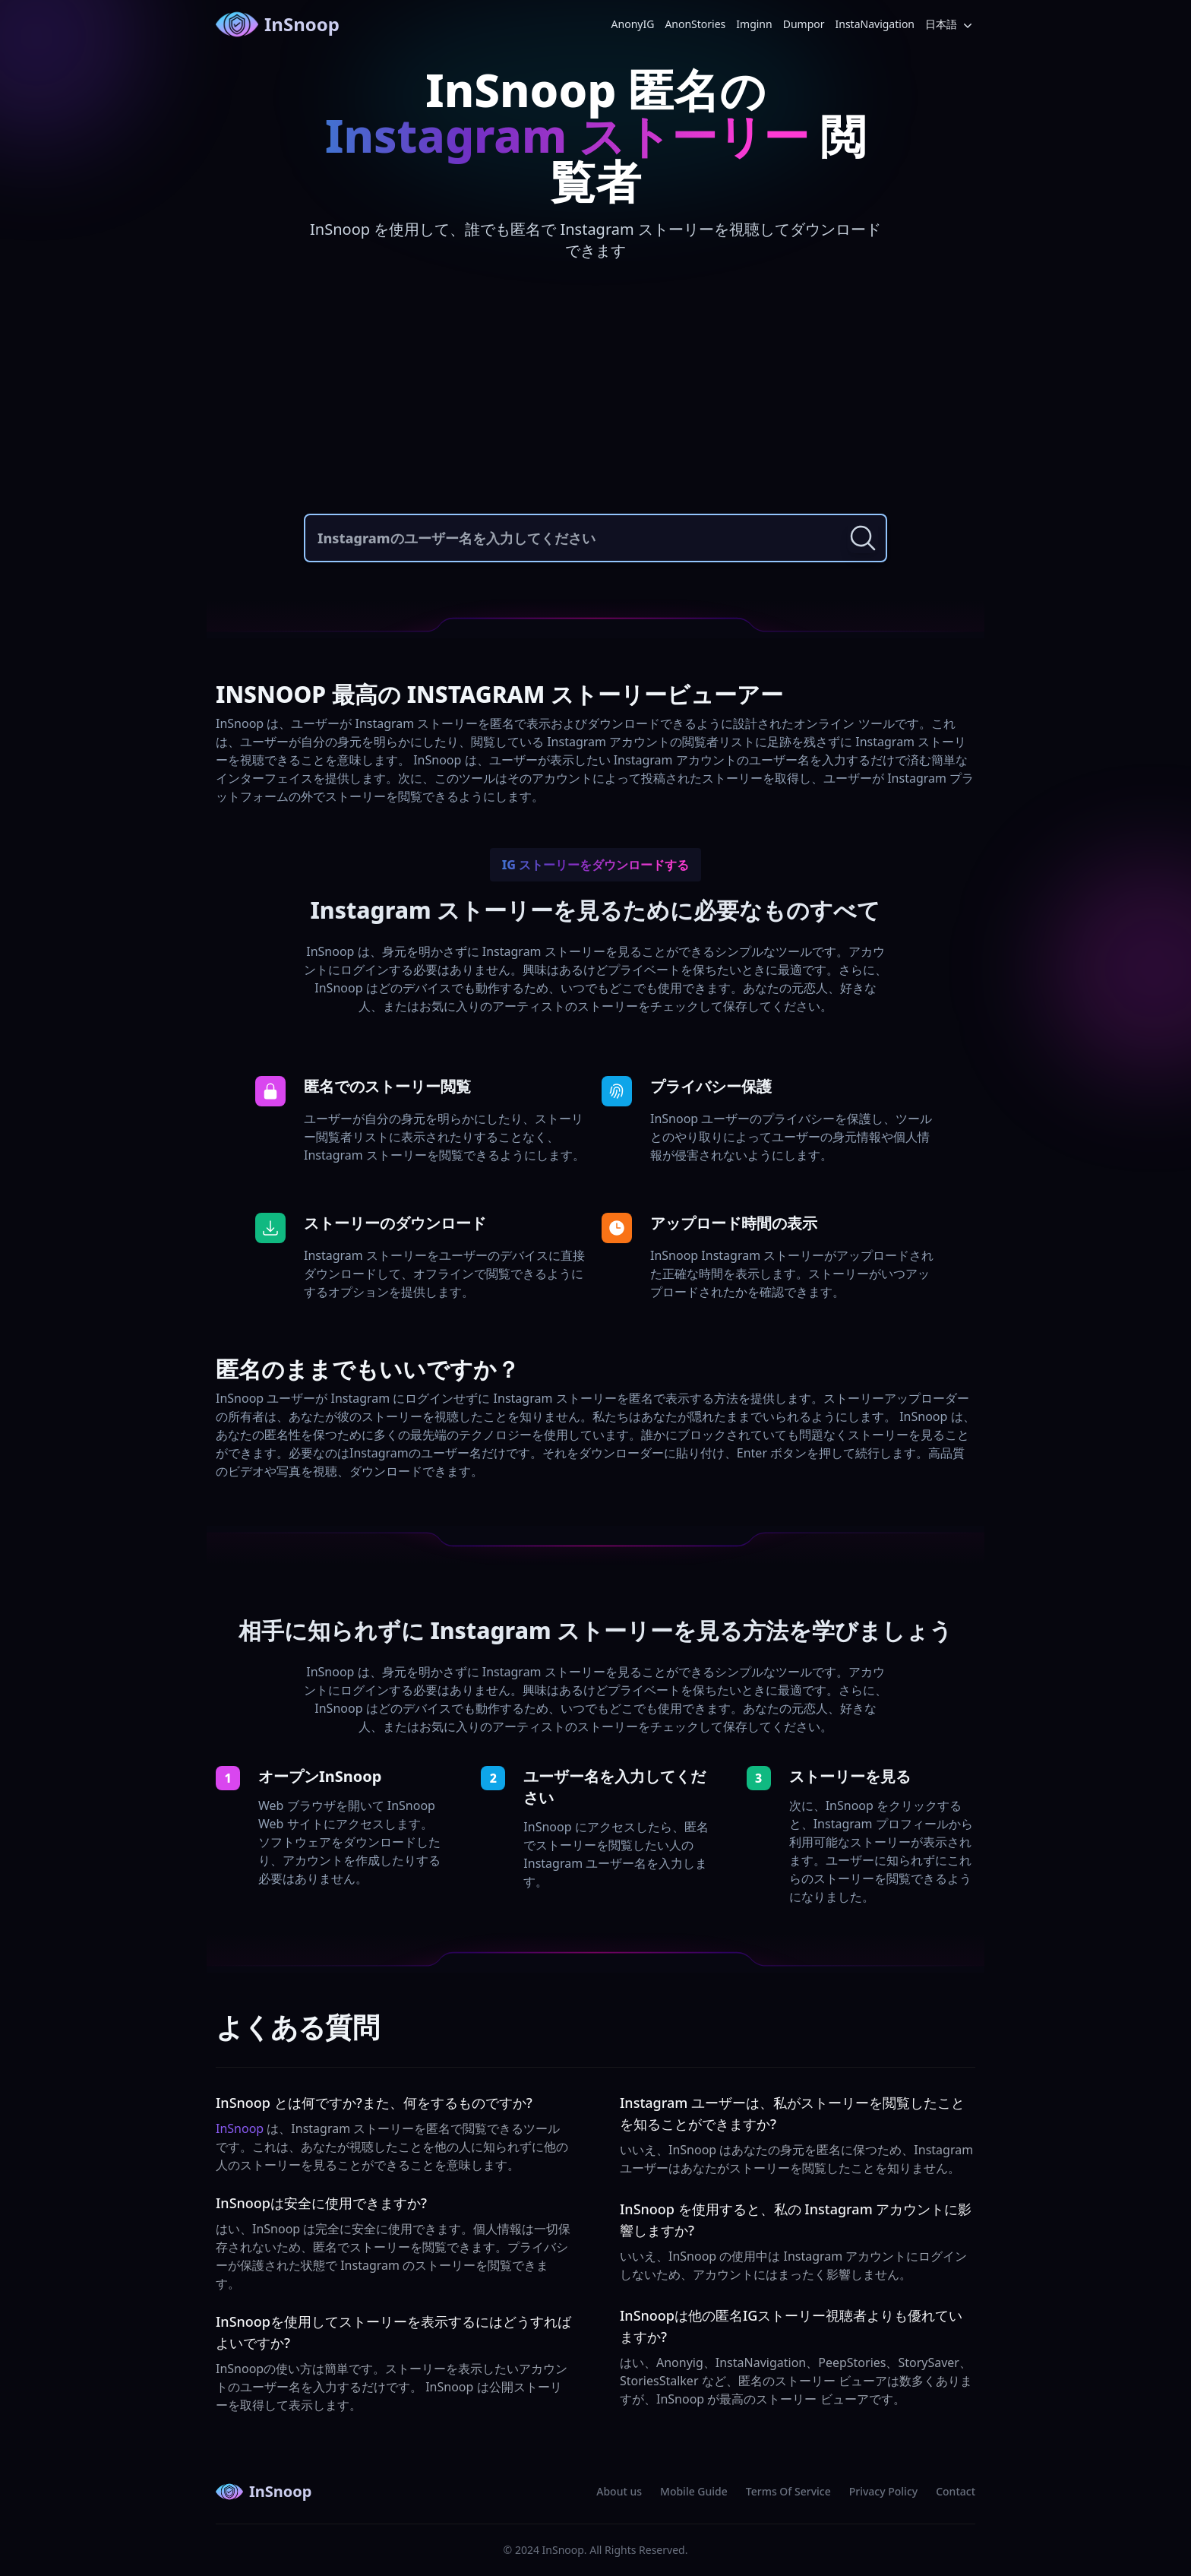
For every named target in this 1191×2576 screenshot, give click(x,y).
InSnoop (278, 24)
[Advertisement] (595, 392)
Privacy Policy (883, 2491)
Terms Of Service (788, 2491)
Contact (955, 2491)
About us (619, 2491)
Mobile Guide (694, 2491)
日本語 (950, 25)
